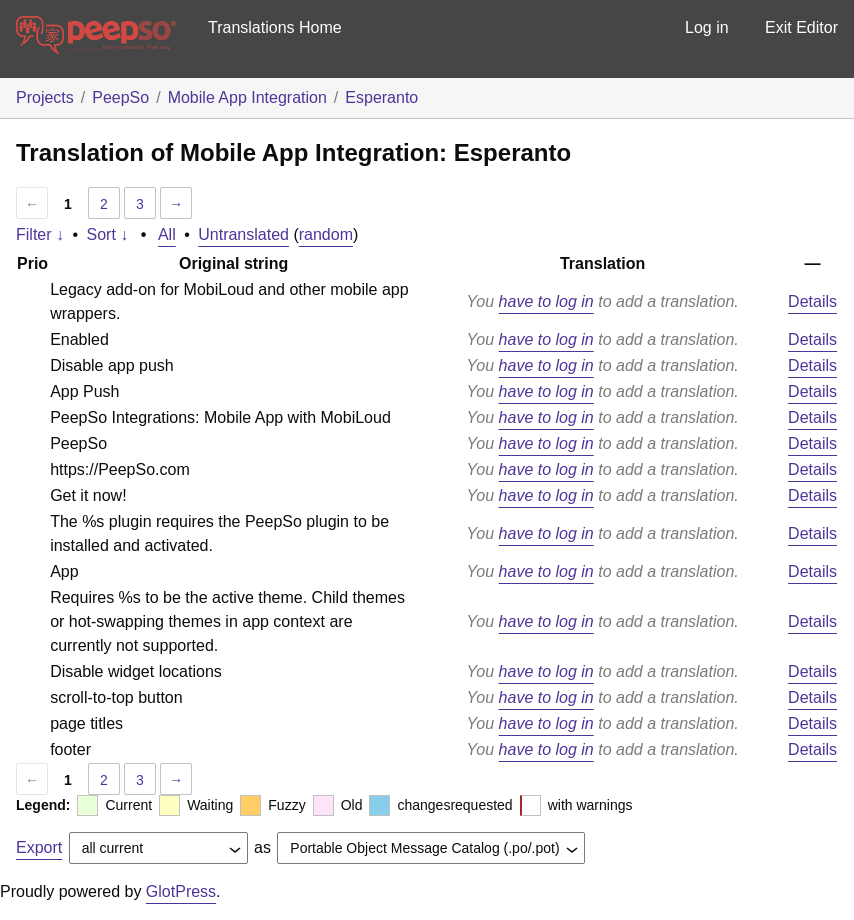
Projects (45, 97)
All (167, 234)
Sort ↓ (108, 234)
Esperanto (381, 97)
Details (812, 301)
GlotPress (181, 891)
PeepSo (120, 97)
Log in (707, 27)
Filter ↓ (40, 234)
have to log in (546, 301)
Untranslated (243, 234)
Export (39, 847)
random (326, 234)
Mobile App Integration (247, 97)
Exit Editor (801, 27)
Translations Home (275, 27)
